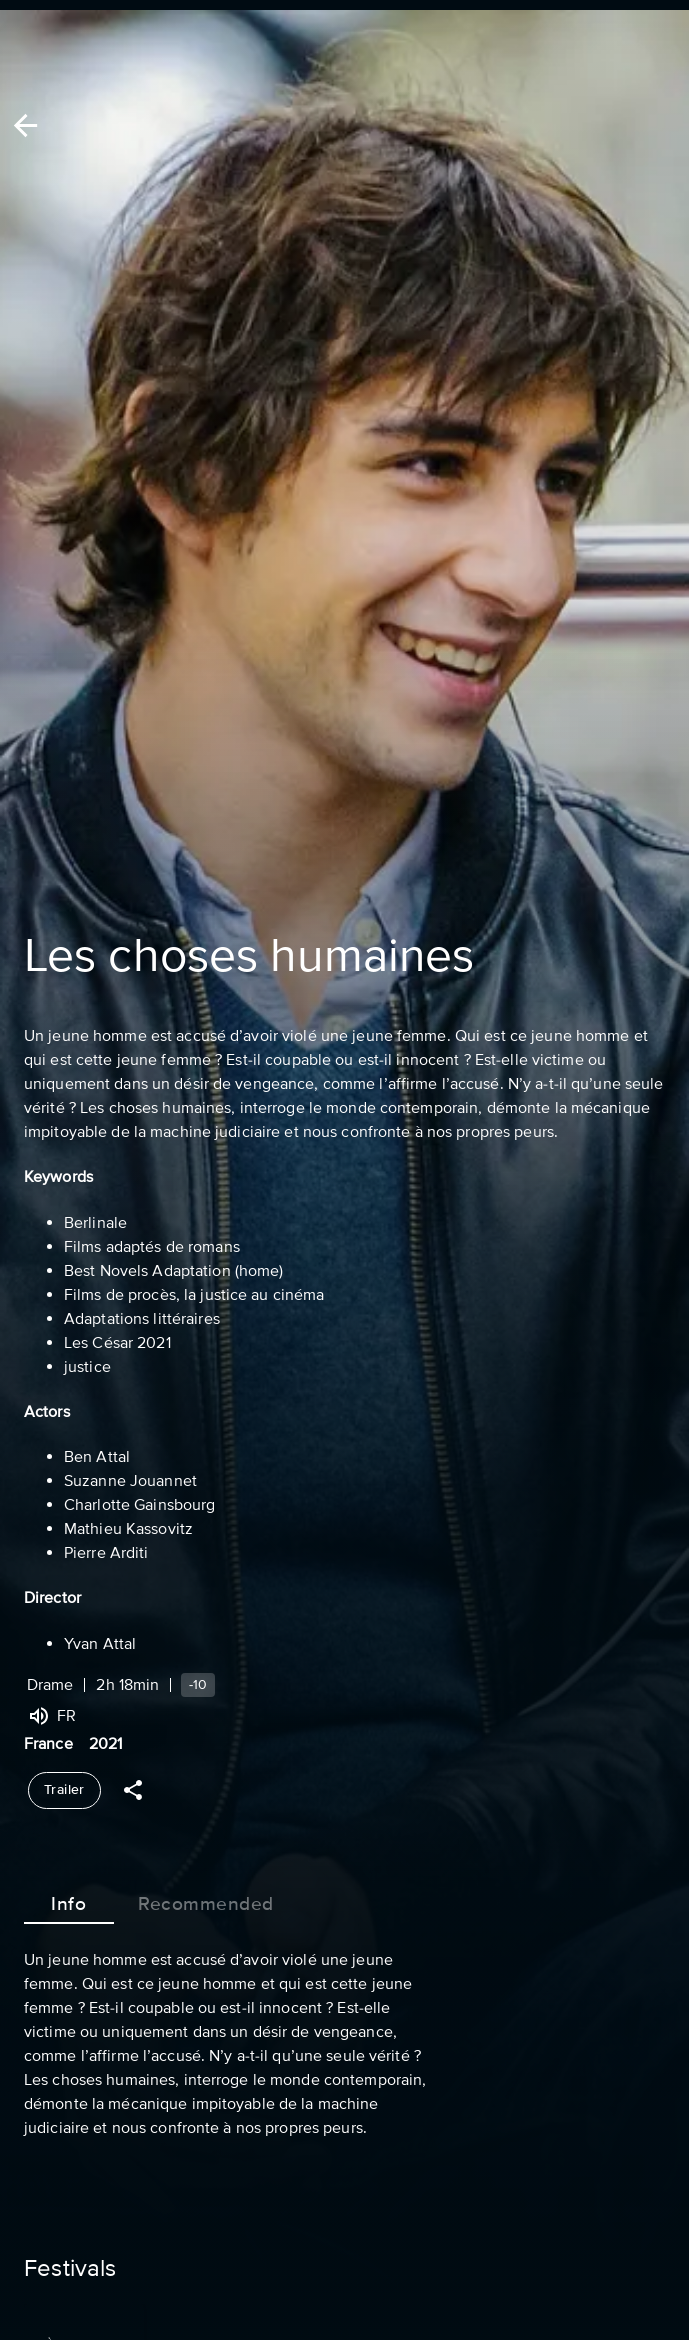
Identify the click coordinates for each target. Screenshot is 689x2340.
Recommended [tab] (206, 1900)
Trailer (64, 1790)
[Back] (25, 125)
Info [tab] (69, 1900)
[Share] (133, 1790)
